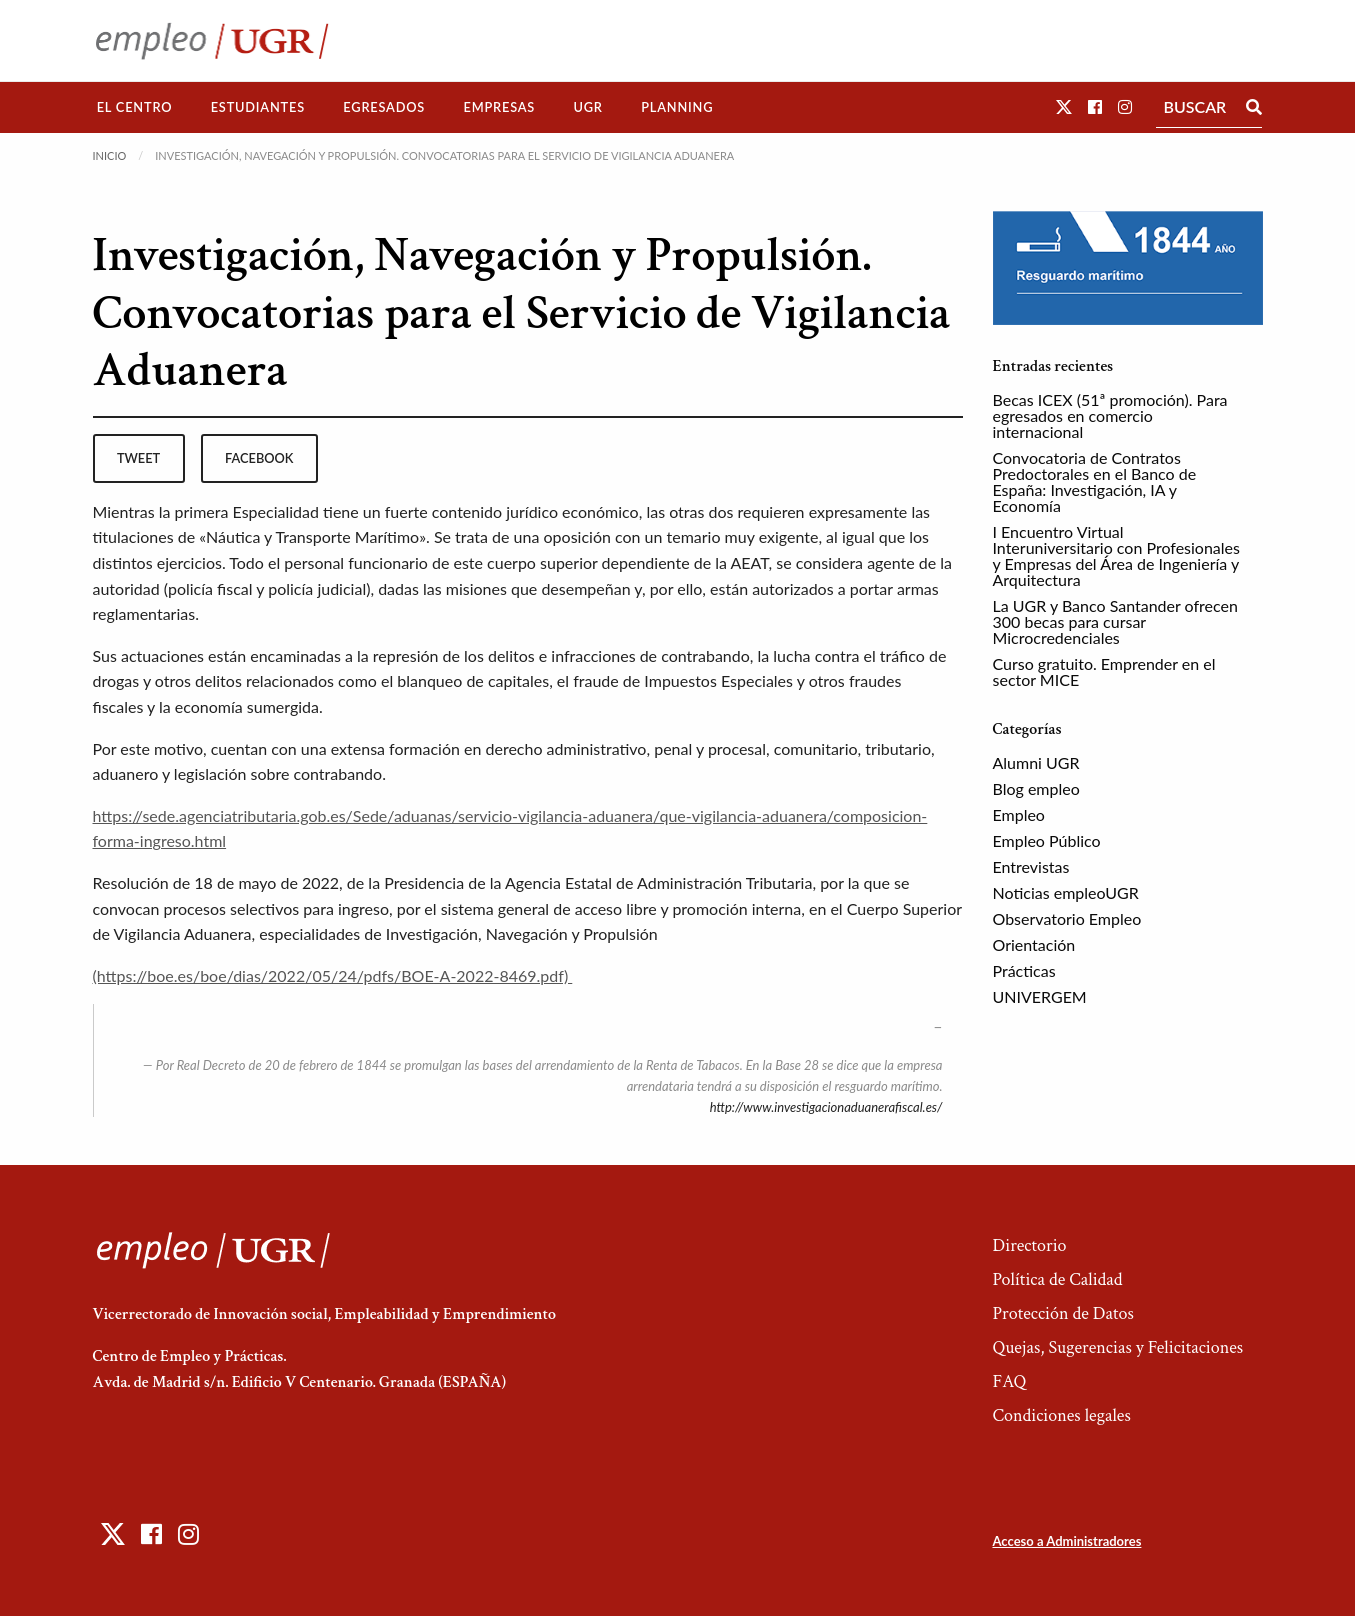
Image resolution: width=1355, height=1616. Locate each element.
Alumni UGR (1036, 762)
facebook (259, 458)
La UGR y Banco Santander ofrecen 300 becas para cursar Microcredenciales (1115, 621)
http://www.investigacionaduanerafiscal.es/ (826, 1107)
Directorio (1029, 1245)
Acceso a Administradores (1066, 1541)
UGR (587, 107)
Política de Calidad (1057, 1279)
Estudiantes (258, 107)
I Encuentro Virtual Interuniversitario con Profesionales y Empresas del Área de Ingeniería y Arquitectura (1116, 555)
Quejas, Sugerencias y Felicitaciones (1117, 1347)
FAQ (1009, 1381)
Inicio (110, 155)
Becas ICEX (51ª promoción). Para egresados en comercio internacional (1110, 415)
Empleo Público (1047, 840)
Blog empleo (1036, 788)
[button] (1064, 106)
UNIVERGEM (1040, 996)
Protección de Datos (1062, 1313)
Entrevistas (1031, 866)
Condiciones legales (1061, 1415)
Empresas (499, 107)
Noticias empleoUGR (1066, 892)
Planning (677, 107)
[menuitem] (135, 107)
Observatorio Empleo (1067, 918)
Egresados (384, 107)
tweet (138, 458)
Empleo (1019, 814)
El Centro (135, 107)
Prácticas (1024, 970)
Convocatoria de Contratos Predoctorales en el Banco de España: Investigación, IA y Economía (1095, 481)
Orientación (1034, 944)
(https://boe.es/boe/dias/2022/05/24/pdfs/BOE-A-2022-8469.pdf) (333, 975)
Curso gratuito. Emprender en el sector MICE (1104, 671)
